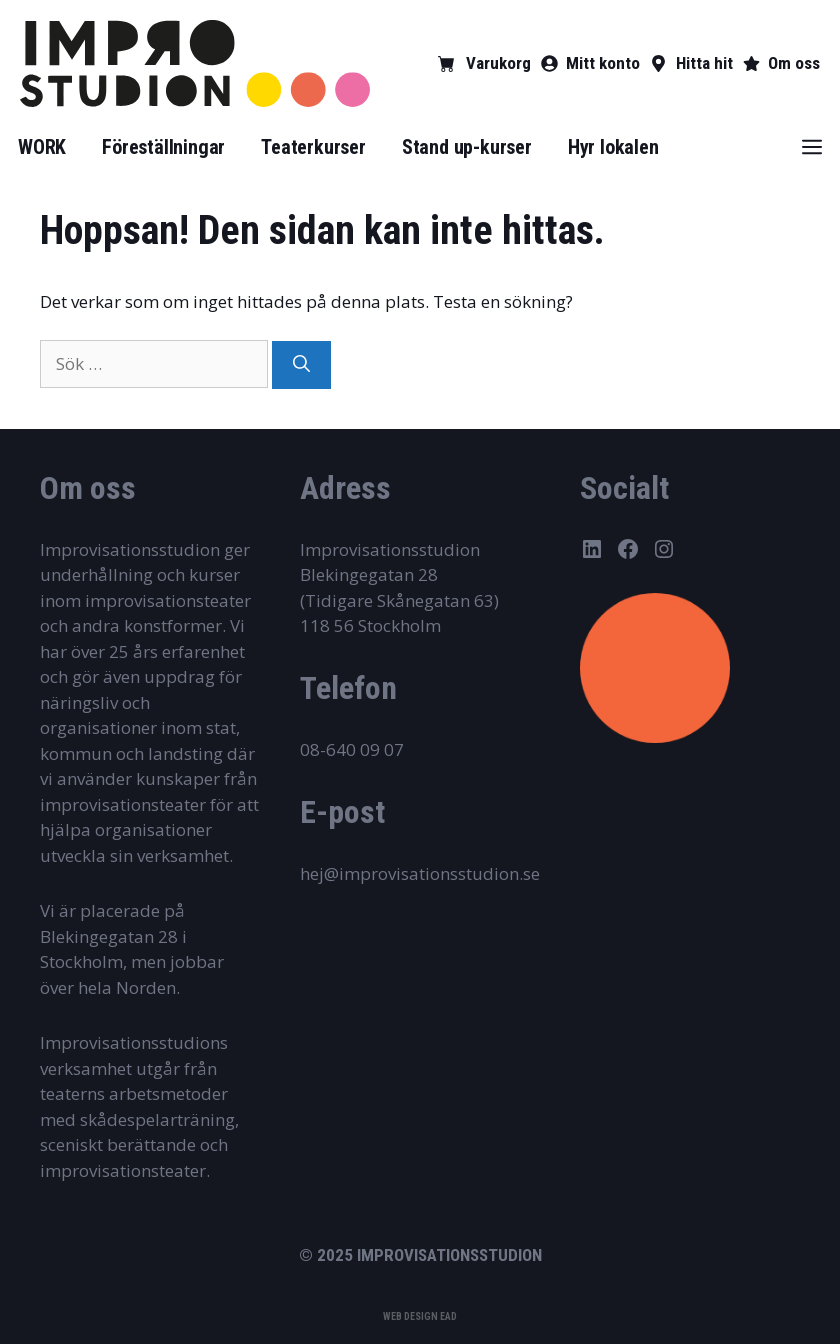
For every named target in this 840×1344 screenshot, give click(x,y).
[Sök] (301, 365)
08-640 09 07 (352, 749)
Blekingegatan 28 (369, 574)
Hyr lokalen (613, 147)
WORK (42, 147)
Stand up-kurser (467, 147)
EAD (448, 1316)
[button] (812, 147)
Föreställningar (163, 147)
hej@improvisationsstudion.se (420, 873)
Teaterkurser (313, 147)
